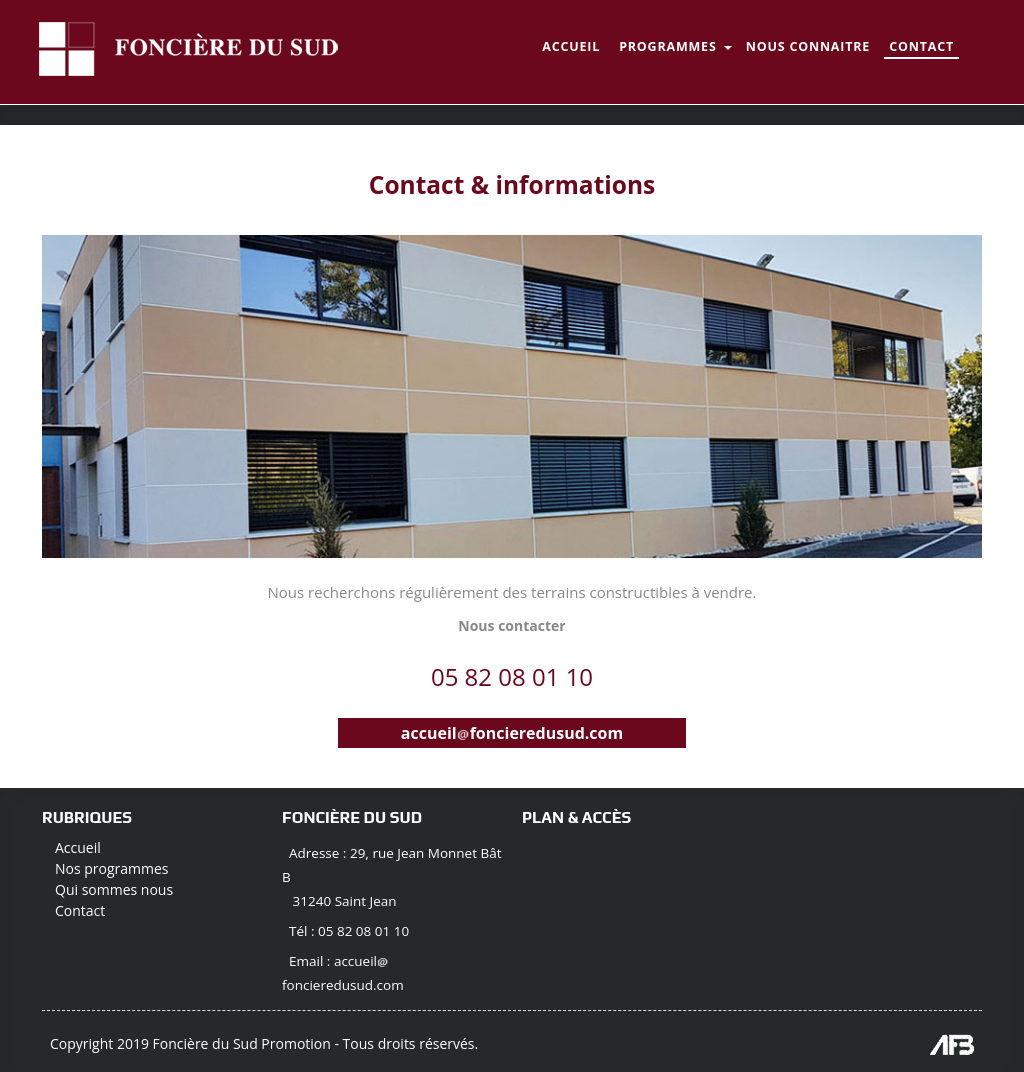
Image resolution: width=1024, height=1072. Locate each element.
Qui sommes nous (114, 889)
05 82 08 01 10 (512, 677)
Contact (80, 910)
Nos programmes (112, 868)
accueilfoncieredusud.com (512, 733)
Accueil (78, 847)
